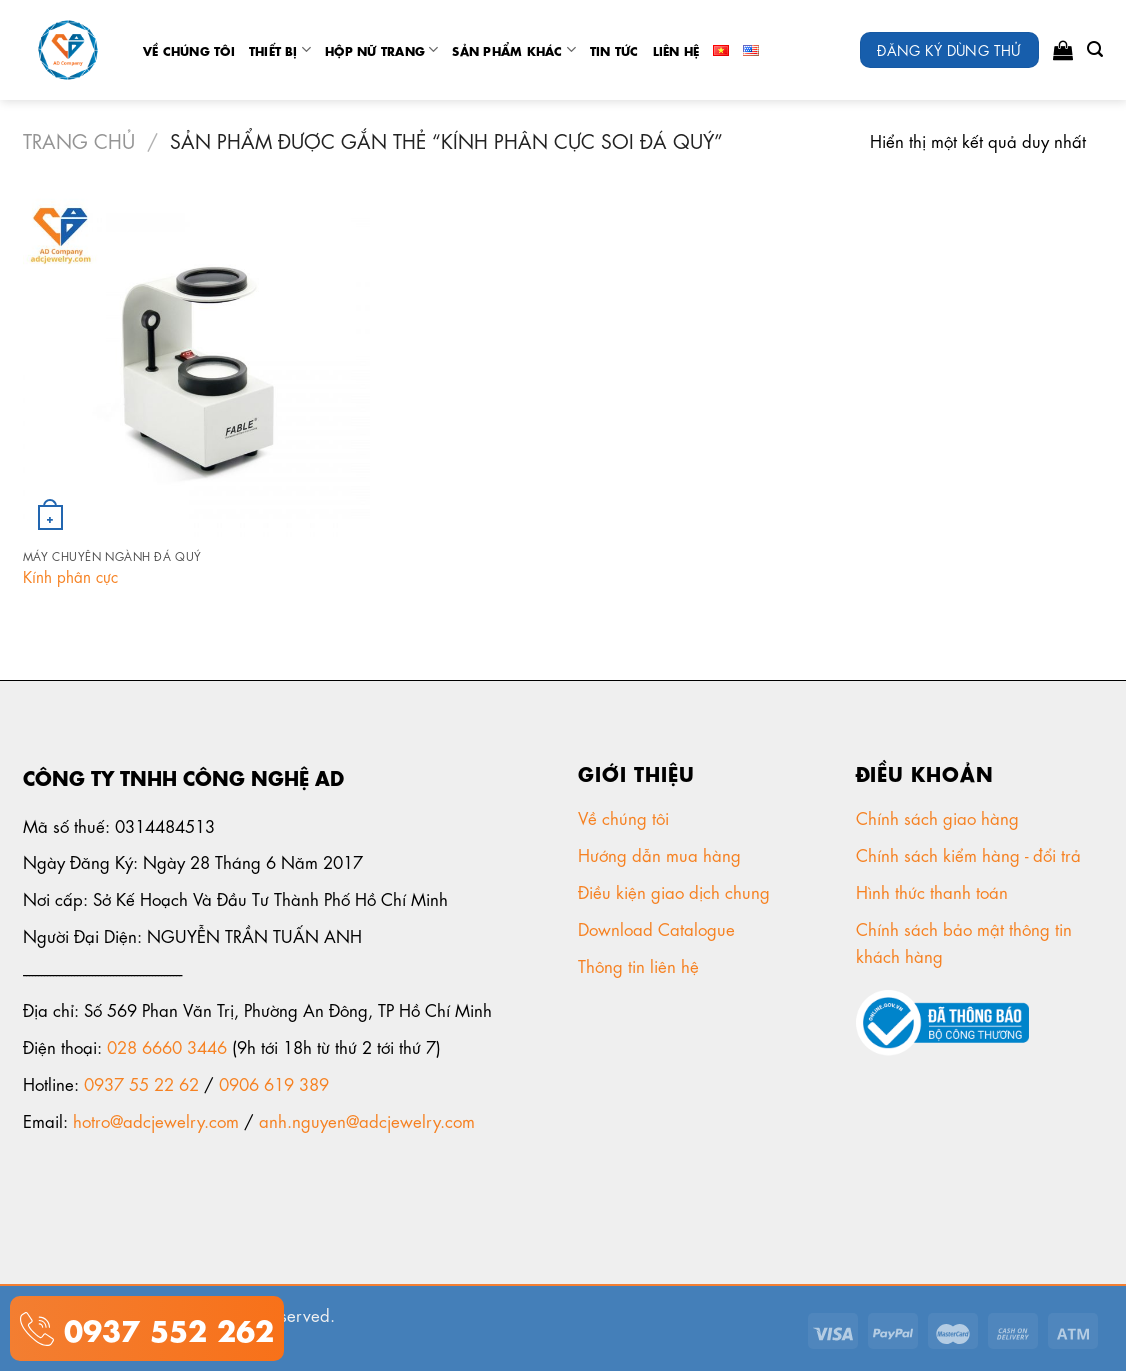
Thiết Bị (280, 49)
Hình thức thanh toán (934, 891)
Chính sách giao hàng (937, 817)
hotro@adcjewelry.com (156, 1120)
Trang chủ (79, 139)
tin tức (614, 50)
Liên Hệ (676, 50)
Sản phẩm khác (514, 49)
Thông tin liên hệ (641, 965)
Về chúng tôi (189, 50)
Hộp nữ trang (381, 49)
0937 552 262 (164, 1327)
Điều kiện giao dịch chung (676, 891)
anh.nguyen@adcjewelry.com (367, 1120)
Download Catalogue (659, 928)
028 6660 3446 (167, 1046)
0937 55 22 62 (141, 1083)
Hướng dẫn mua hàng (659, 854)
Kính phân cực (70, 576)
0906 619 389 (274, 1083)
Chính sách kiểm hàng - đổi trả (971, 854)
